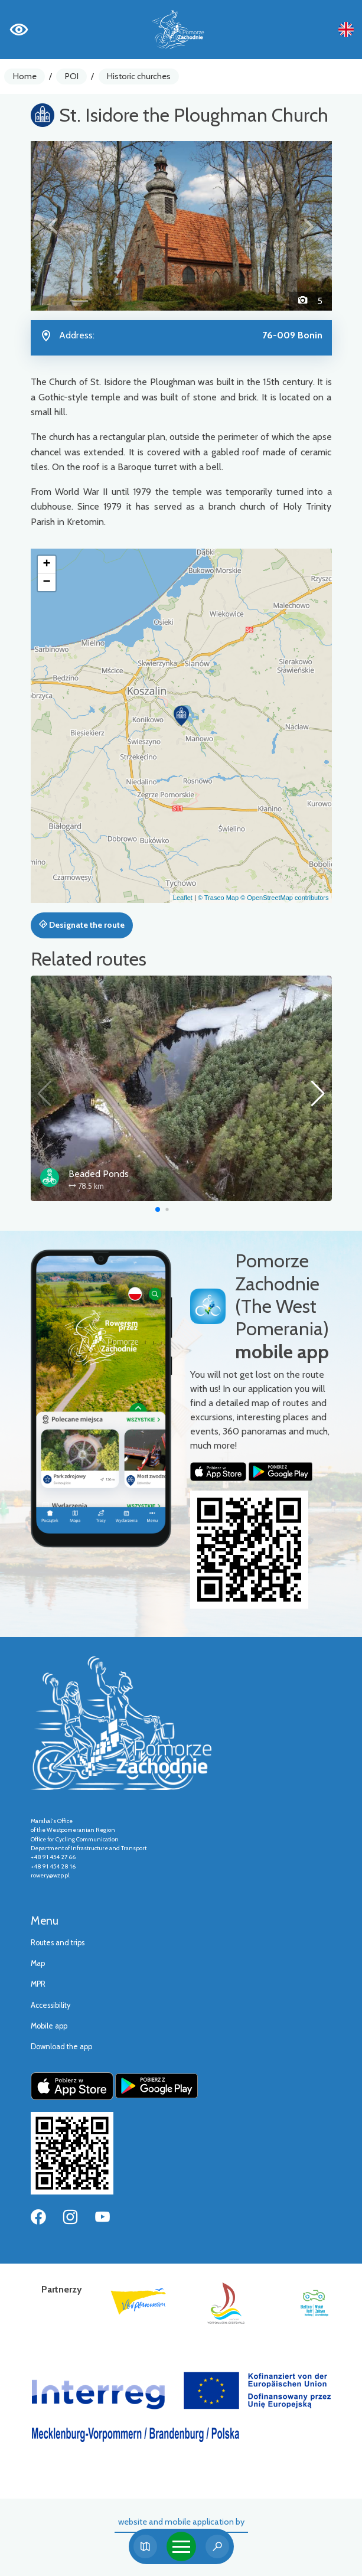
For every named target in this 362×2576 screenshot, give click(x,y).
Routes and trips (57, 1942)
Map (38, 1963)
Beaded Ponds (99, 1173)
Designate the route (82, 924)
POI (72, 76)
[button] (53, 226)
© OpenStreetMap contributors (284, 897)
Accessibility (50, 2005)
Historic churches (139, 76)
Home (25, 76)
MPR (38, 1984)
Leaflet (183, 897)
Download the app (61, 2046)
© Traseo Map (218, 897)
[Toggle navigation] (181, 2546)
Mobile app (49, 2025)
